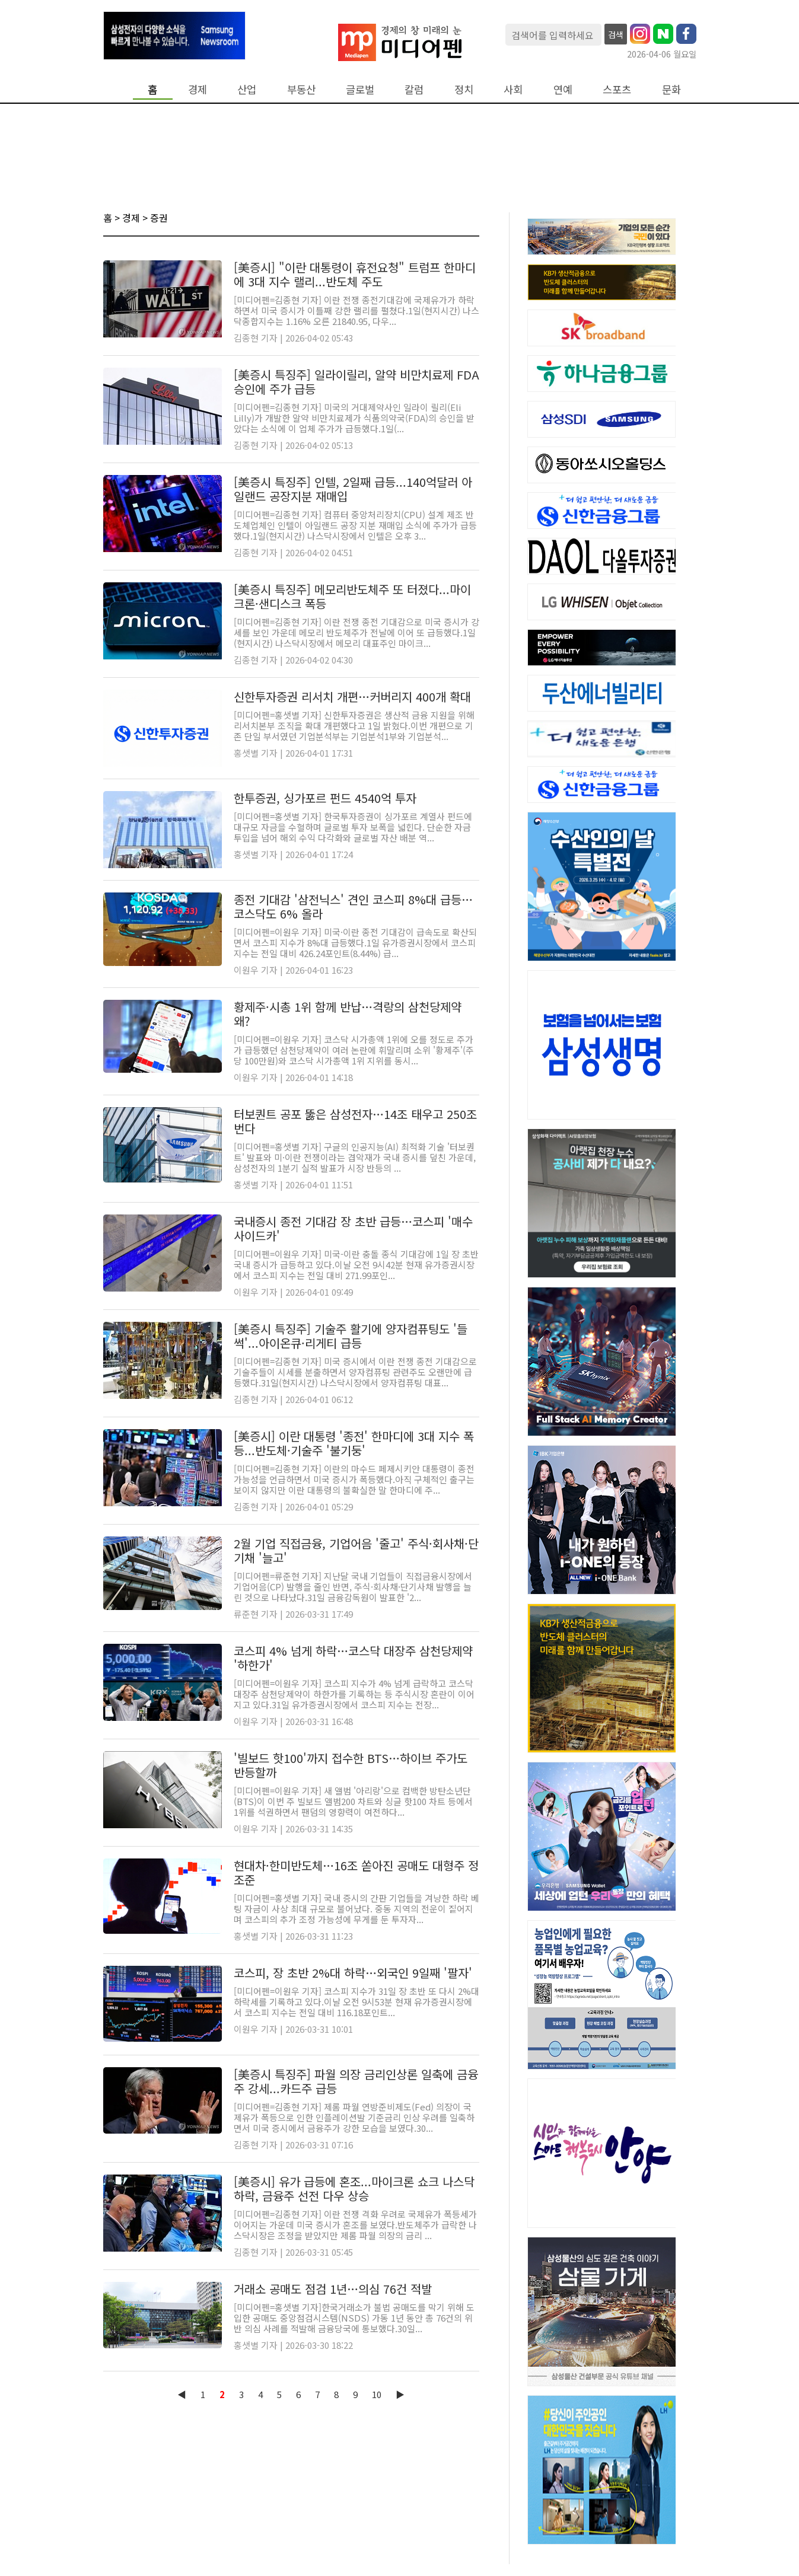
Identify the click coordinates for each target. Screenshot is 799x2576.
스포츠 (617, 89)
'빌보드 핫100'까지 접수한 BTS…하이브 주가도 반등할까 (350, 1765)
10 (376, 2394)
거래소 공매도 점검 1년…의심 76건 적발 (333, 2288)
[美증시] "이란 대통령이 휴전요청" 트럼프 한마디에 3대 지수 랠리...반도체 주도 (355, 274)
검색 (615, 34)
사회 (513, 89)
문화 (671, 89)
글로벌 (360, 89)
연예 (562, 89)
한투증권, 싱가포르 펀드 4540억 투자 (325, 797)
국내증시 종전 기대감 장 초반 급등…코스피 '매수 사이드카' (353, 1228)
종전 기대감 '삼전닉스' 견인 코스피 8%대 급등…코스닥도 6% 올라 (353, 906)
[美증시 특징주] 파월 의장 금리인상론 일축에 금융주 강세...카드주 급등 (356, 2081)
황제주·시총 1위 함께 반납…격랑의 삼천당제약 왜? (347, 1013)
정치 (463, 89)
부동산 (301, 89)
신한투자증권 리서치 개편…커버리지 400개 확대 (352, 696)
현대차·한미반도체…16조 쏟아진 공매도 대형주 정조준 (356, 1872)
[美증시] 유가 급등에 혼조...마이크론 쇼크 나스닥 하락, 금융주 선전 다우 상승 (354, 2188)
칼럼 (414, 89)
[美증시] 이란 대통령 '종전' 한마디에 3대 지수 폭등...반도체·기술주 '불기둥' (354, 1443)
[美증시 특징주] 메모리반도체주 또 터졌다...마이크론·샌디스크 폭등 (352, 596)
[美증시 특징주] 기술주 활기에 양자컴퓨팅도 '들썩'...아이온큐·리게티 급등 (350, 1335)
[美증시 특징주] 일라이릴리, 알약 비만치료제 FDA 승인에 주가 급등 (356, 381)
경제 (197, 89)
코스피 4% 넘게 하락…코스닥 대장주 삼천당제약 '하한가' (353, 1657)
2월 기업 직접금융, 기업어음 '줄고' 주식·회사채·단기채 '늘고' (356, 1550)
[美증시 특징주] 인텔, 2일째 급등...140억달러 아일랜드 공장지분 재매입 (353, 489)
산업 (246, 89)
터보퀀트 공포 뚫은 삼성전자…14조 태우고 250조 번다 (355, 1121)
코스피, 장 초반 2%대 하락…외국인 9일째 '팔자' (353, 1972)
